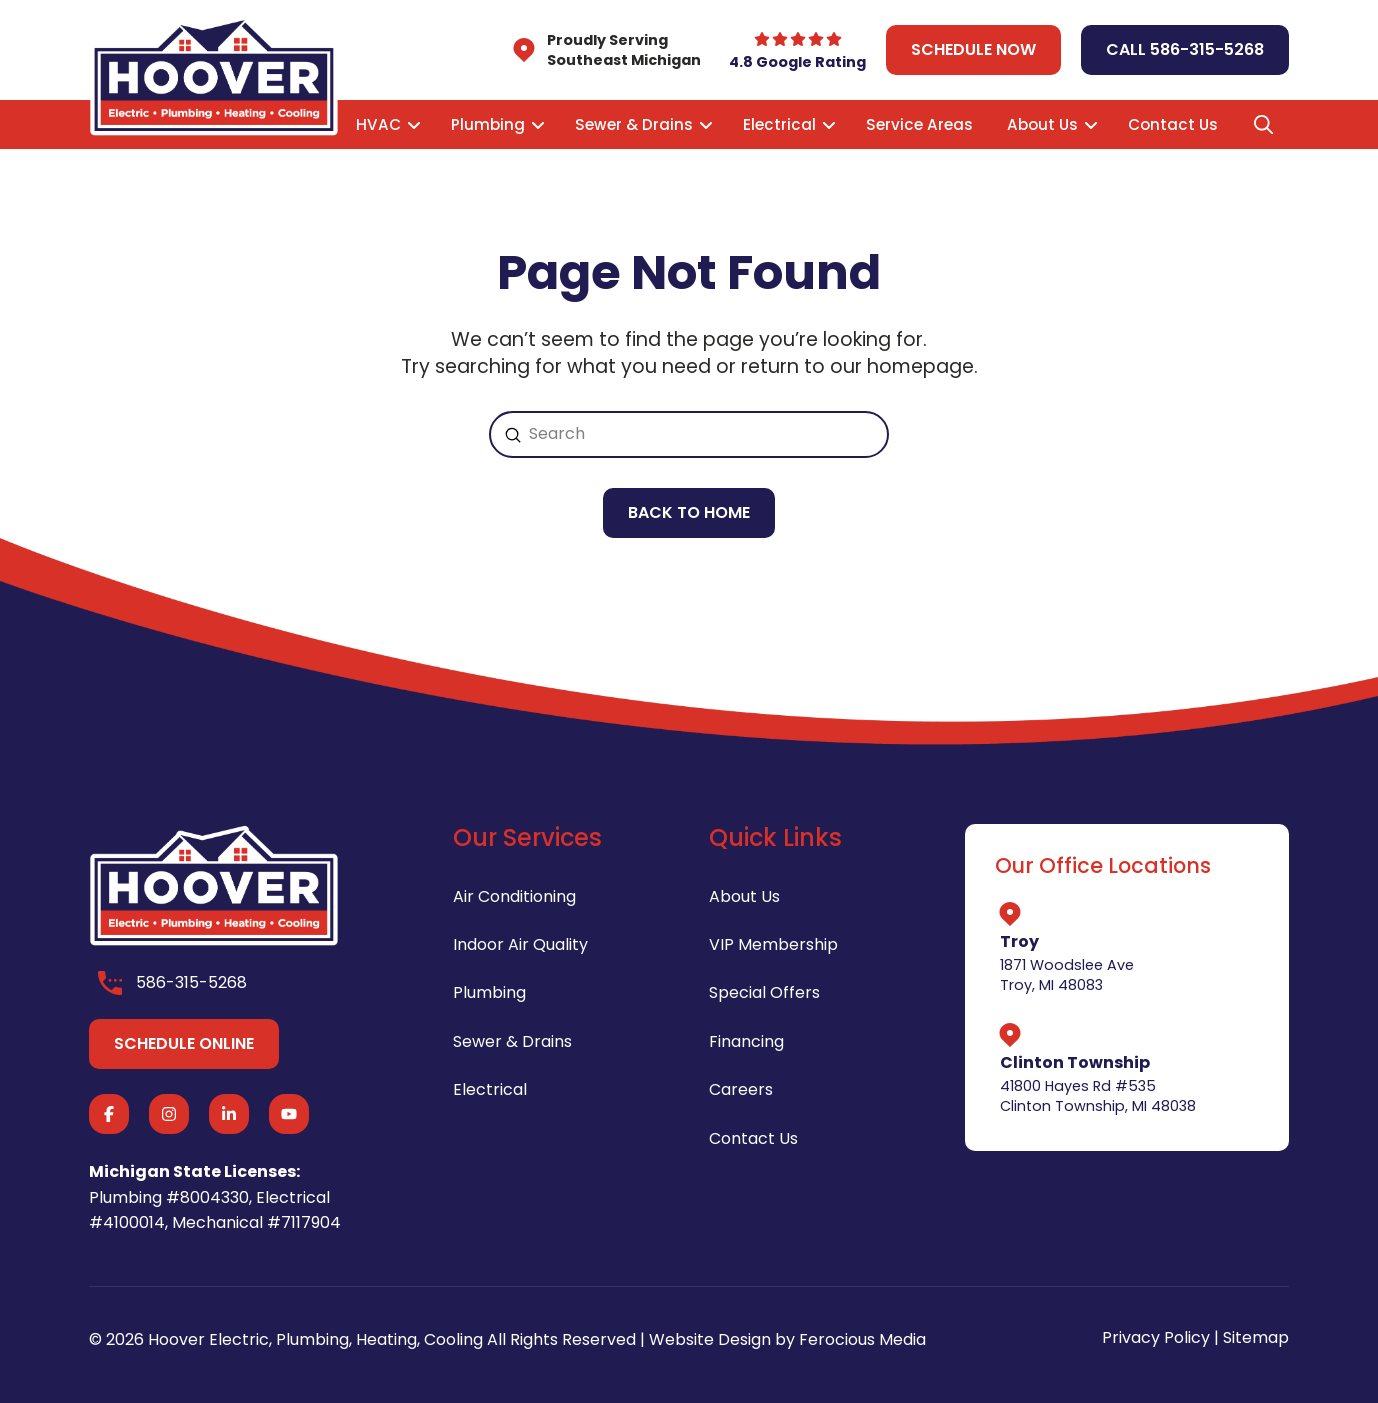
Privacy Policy (1156, 1337)
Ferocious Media (862, 1339)
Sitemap (1256, 1337)
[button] (1263, 125)
